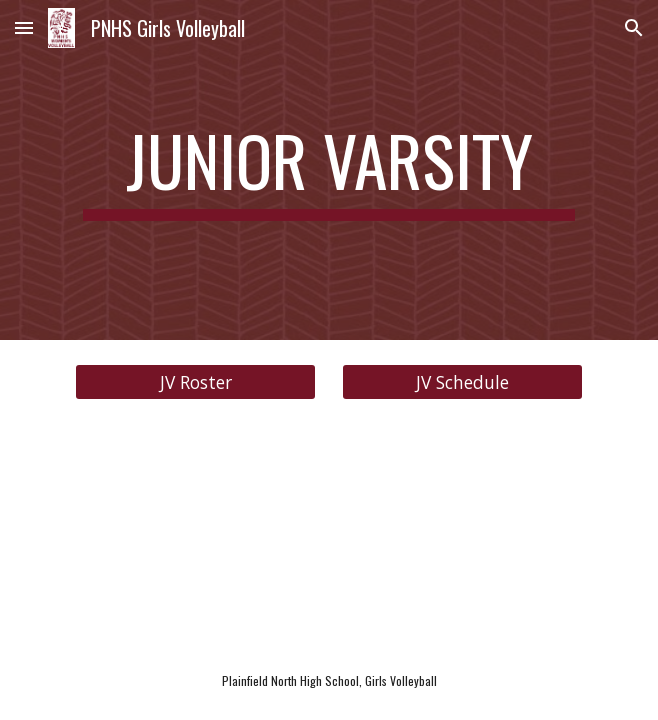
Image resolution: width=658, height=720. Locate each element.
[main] (328, 170)
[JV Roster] (195, 382)
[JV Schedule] (462, 382)
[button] (24, 27)
